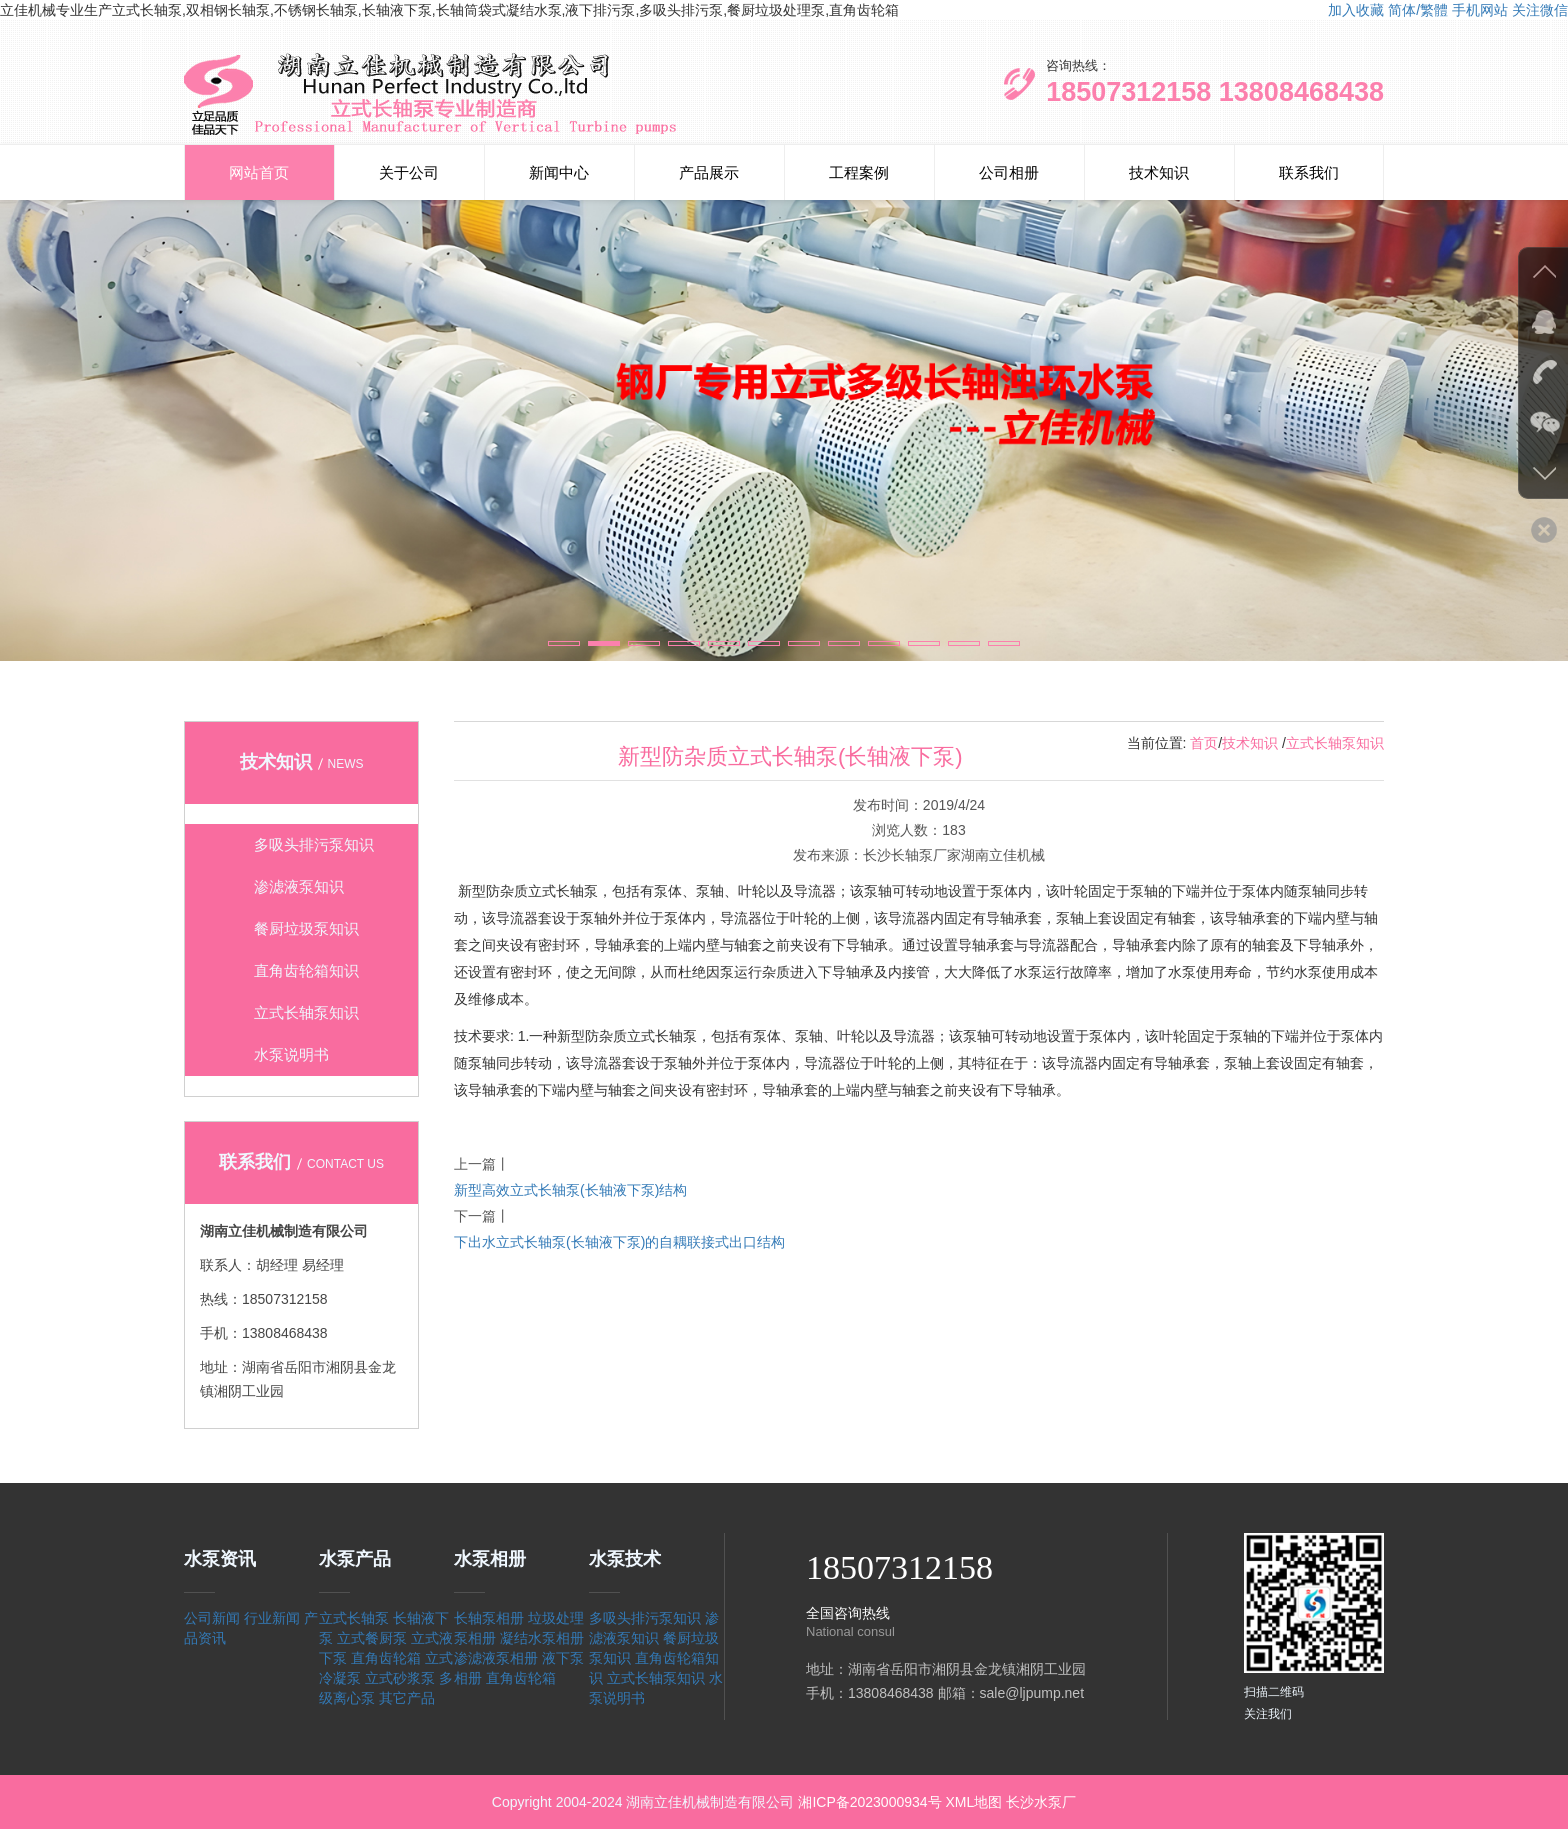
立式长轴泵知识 (1335, 743)
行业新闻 (272, 1618)
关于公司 (409, 172)
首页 (1204, 743)
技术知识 (1159, 172)
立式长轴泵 (354, 1618)
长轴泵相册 (489, 1618)
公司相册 (1009, 172)
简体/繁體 (1418, 10)
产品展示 (709, 172)
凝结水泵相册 (542, 1638)
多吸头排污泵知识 (645, 1618)
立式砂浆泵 (400, 1678)
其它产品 (407, 1698)
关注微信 (1540, 10)
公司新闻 (212, 1618)
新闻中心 (559, 172)
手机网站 (1480, 10)
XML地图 (973, 1802)
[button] (564, 643)
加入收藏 (1356, 10)
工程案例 (859, 172)
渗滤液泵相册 (496, 1658)
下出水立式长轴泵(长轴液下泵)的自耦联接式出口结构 (619, 1242)
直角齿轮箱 (386, 1658)
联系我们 (1309, 172)
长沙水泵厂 (1041, 1802)
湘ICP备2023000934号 (869, 1802)
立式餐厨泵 (372, 1638)
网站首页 (259, 172)
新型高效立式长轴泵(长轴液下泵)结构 (570, 1190)
